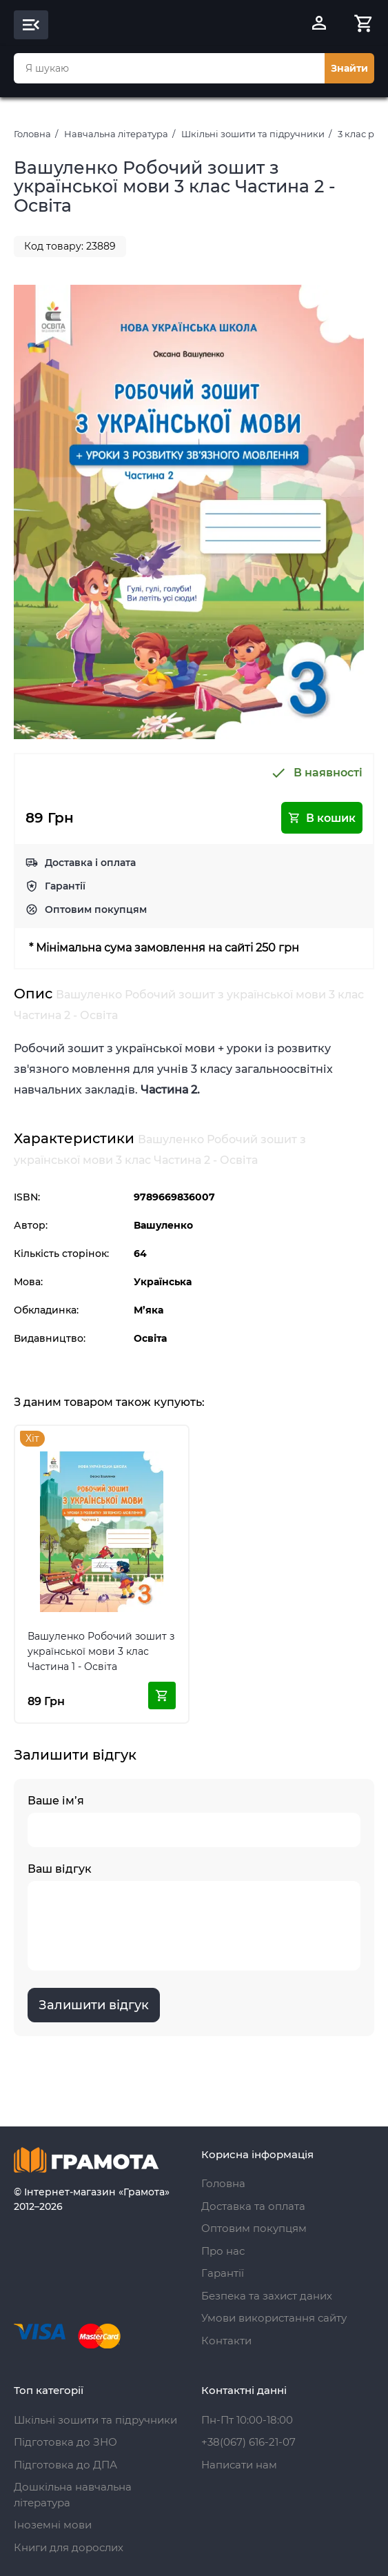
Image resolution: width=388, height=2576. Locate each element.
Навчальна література (116, 133)
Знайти (349, 68)
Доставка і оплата (90, 862)
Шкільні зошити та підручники (253, 133)
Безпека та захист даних (266, 2295)
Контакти (226, 2340)
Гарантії (65, 886)
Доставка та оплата (253, 2206)
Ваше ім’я (194, 1820)
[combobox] (169, 68)
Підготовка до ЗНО (65, 2441)
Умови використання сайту (274, 2317)
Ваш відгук (194, 1916)
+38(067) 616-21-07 (248, 2441)
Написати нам (239, 2464)
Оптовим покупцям (96, 909)
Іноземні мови (53, 2524)
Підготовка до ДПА (65, 2464)
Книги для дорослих (68, 2547)
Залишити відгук (94, 2005)
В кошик (322, 817)
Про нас (223, 2250)
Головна (32, 133)
